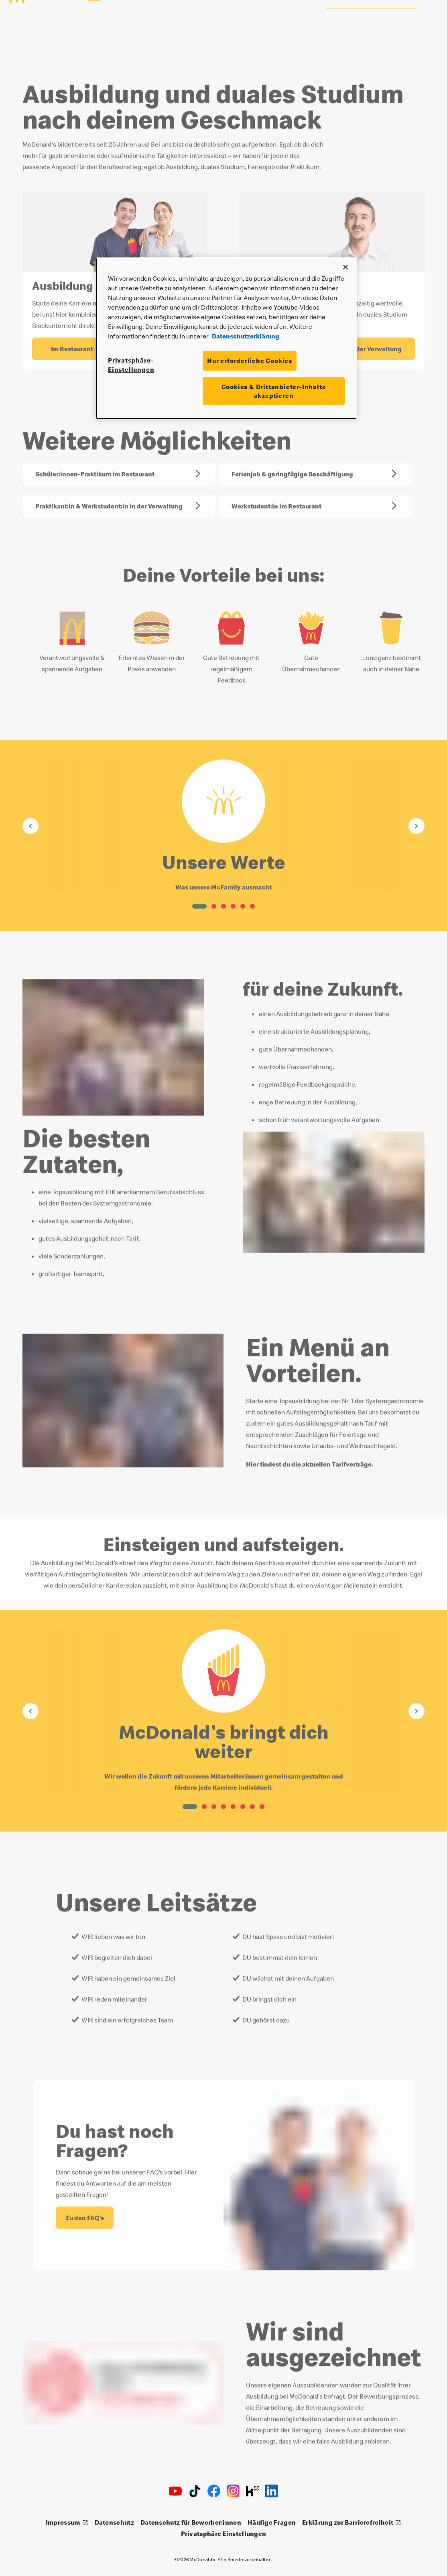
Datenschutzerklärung (245, 336)
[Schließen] (345, 267)
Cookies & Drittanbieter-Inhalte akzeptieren (273, 391)
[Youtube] (175, 2491)
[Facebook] (213, 2491)
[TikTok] (194, 2491)
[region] (226, 338)
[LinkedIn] (271, 2491)
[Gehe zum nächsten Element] (416, 824)
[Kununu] (252, 2491)
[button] (199, 904)
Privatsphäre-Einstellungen (131, 364)
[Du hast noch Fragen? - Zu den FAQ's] (85, 2215)
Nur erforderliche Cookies (249, 361)
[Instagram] (233, 2491)
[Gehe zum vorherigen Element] (30, 824)
